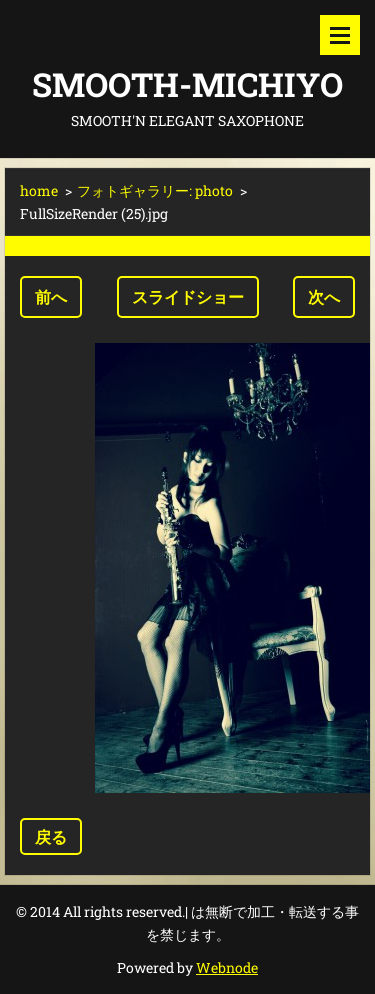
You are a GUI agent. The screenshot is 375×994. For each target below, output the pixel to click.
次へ (324, 296)
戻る (51, 836)
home (39, 190)
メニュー (340, 35)
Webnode (227, 967)
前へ (51, 296)
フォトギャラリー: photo (155, 190)
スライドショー (188, 296)
